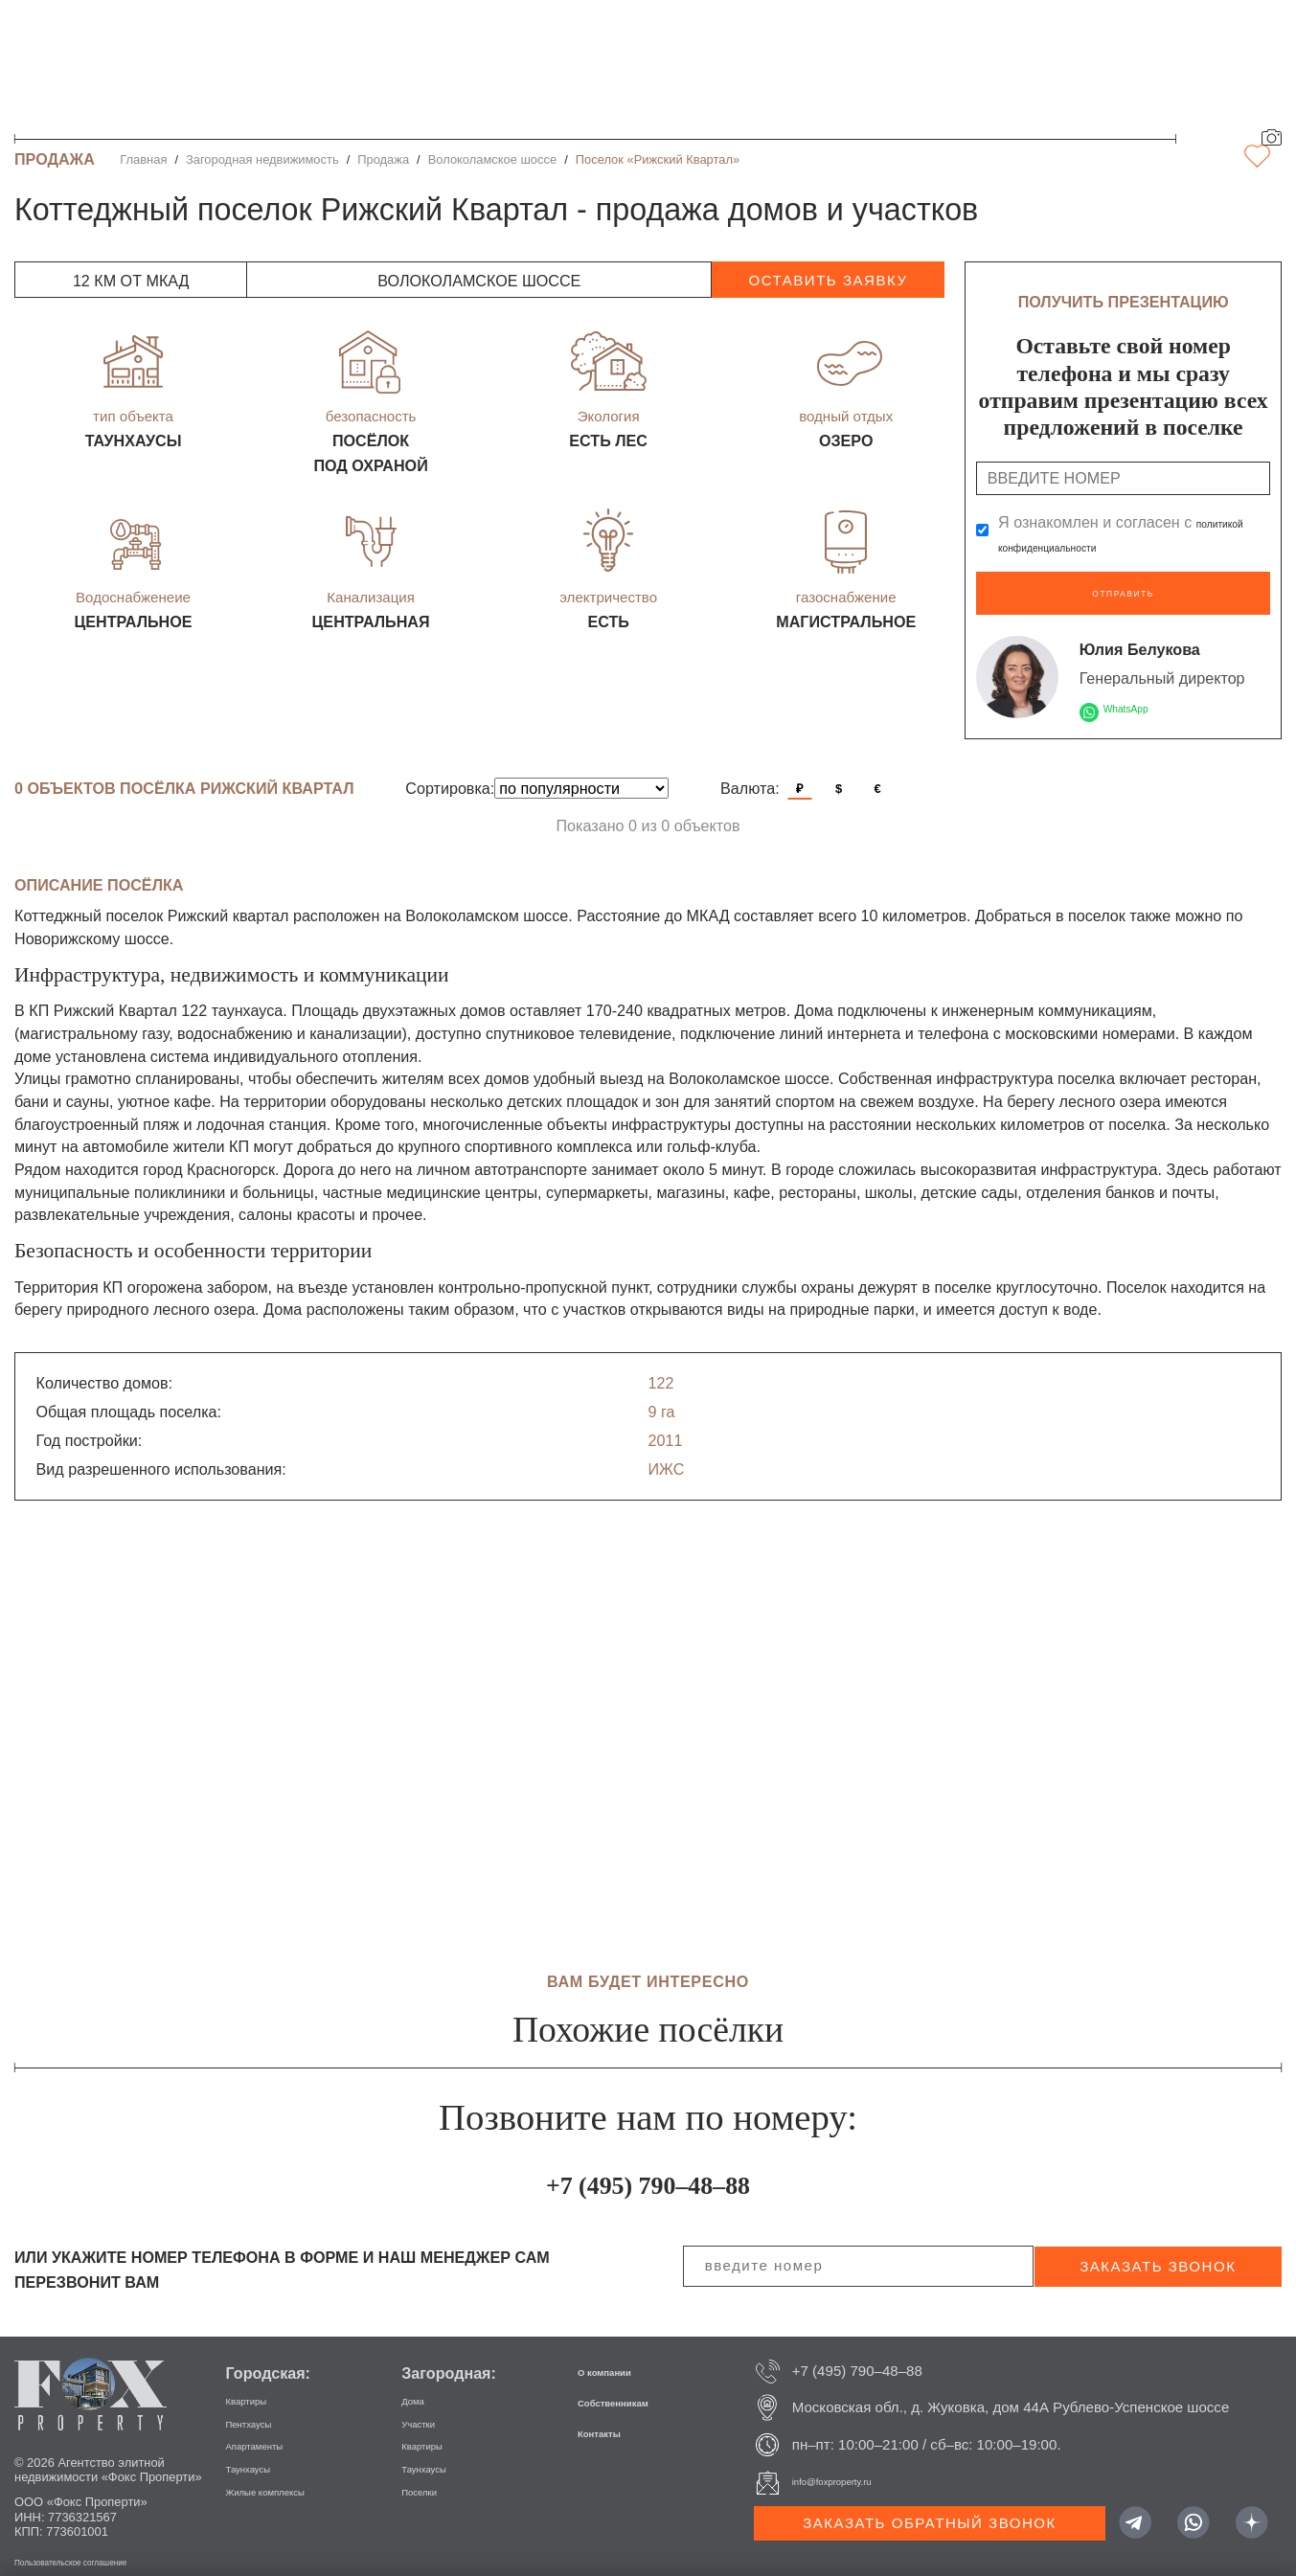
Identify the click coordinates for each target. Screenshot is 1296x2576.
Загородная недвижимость (262, 159)
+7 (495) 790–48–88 (648, 2165)
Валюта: (750, 773)
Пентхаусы (262, 2408)
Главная (143, 159)
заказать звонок (1158, 2252)
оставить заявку (827, 280)
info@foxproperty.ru (855, 2467)
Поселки (429, 2476)
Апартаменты (271, 2430)
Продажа (383, 159)
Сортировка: (449, 773)
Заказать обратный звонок (930, 2508)
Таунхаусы (261, 2453)
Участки (427, 2408)
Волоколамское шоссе (492, 159)
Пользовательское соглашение (103, 2548)
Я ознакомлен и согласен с (1134, 533)
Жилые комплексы (288, 2476)
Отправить (1123, 586)
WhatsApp (1138, 693)
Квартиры (258, 2385)
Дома (419, 2385)
